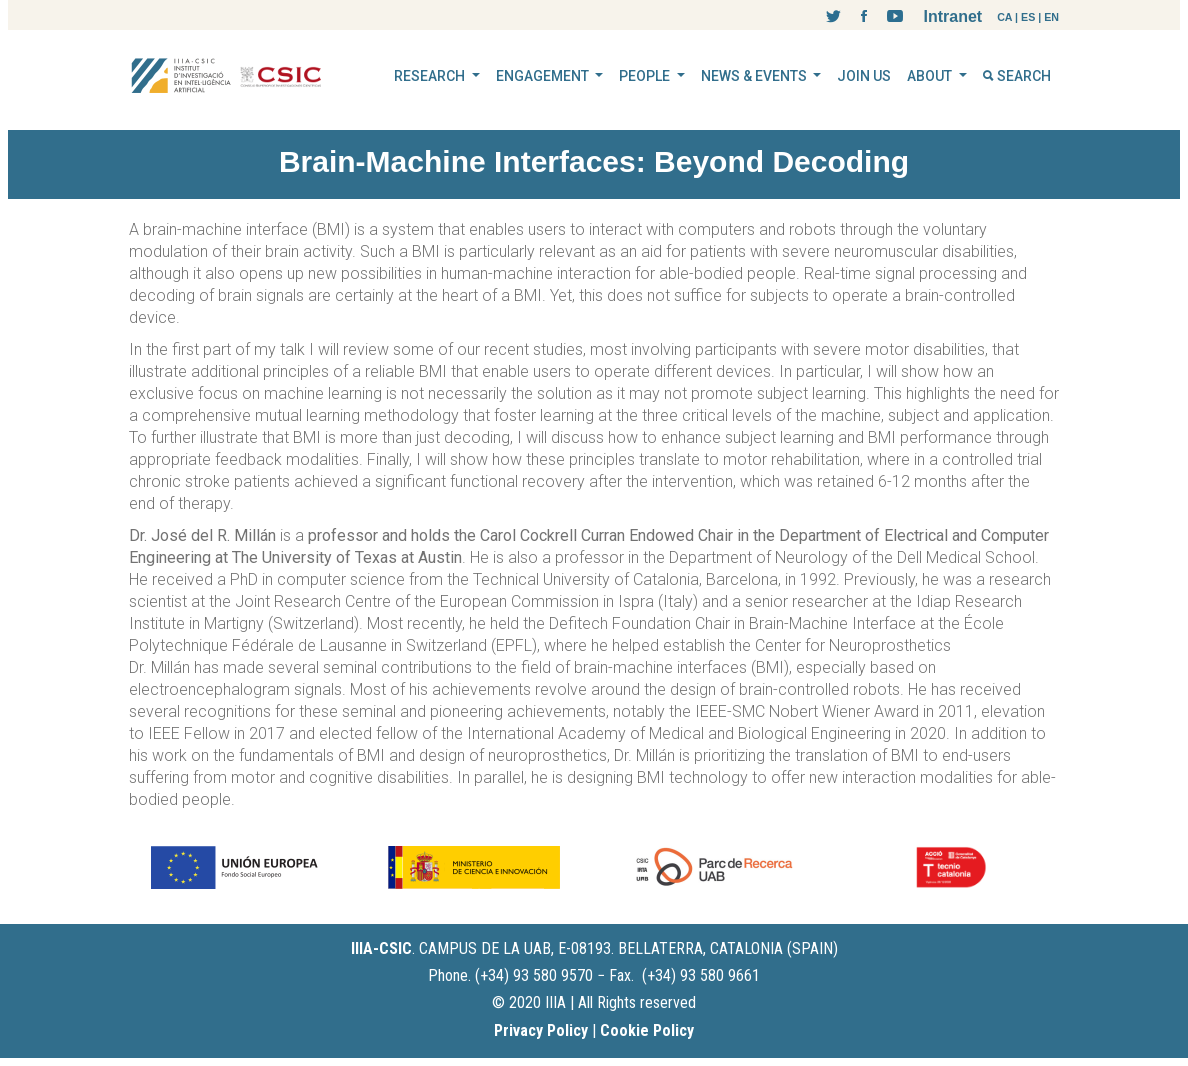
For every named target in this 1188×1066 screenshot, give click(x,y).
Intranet (952, 16)
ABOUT (931, 76)
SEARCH (1017, 76)
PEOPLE (646, 76)
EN (1051, 17)
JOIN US (864, 76)
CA (1004, 17)
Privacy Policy (541, 1030)
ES (1028, 17)
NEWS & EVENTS (755, 76)
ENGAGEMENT (544, 76)
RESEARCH (431, 76)
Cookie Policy (647, 1030)
